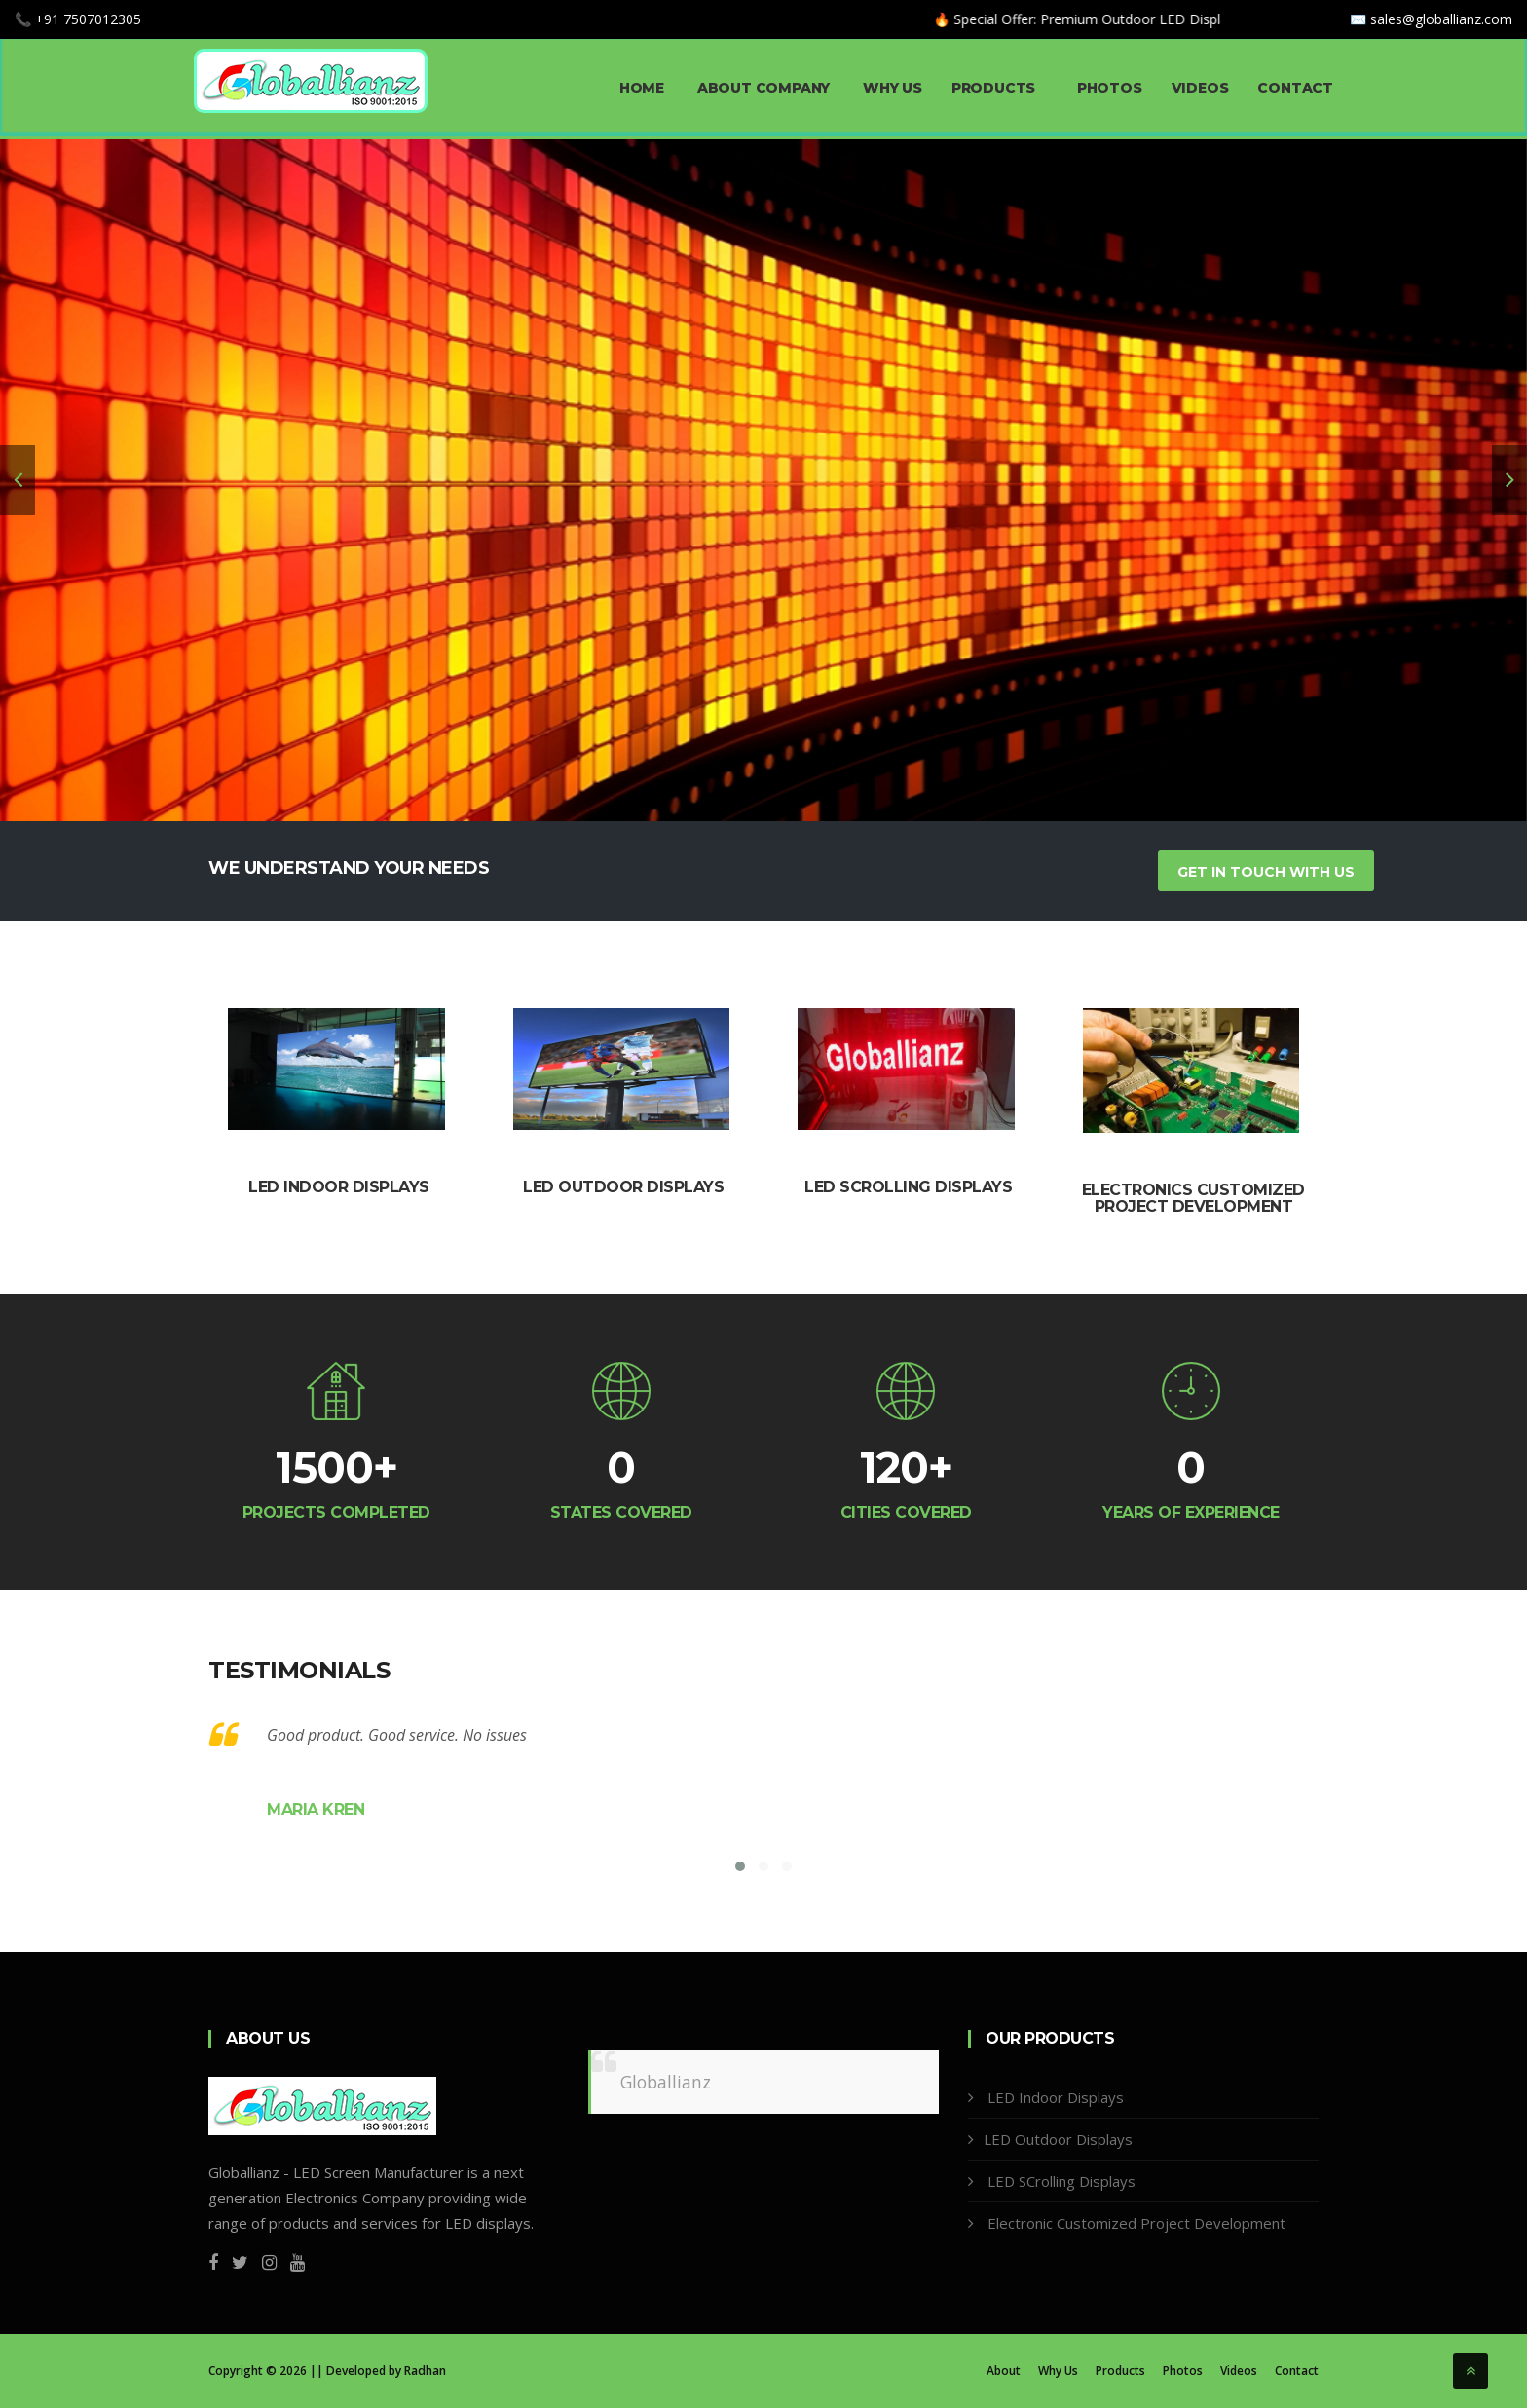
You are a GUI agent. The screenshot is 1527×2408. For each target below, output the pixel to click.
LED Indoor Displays (338, 1187)
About (1004, 2371)
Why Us (890, 87)
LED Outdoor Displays (623, 1187)
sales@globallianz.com (1441, 19)
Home (633, 87)
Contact (1295, 87)
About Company (761, 87)
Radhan (424, 2370)
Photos (1109, 87)
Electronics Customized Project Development (1193, 1199)
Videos (1200, 87)
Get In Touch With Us (1266, 872)
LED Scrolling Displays (908, 1187)
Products (999, 87)
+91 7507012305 (88, 19)
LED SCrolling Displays (1060, 2181)
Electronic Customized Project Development (1134, 2223)
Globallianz (665, 2081)
